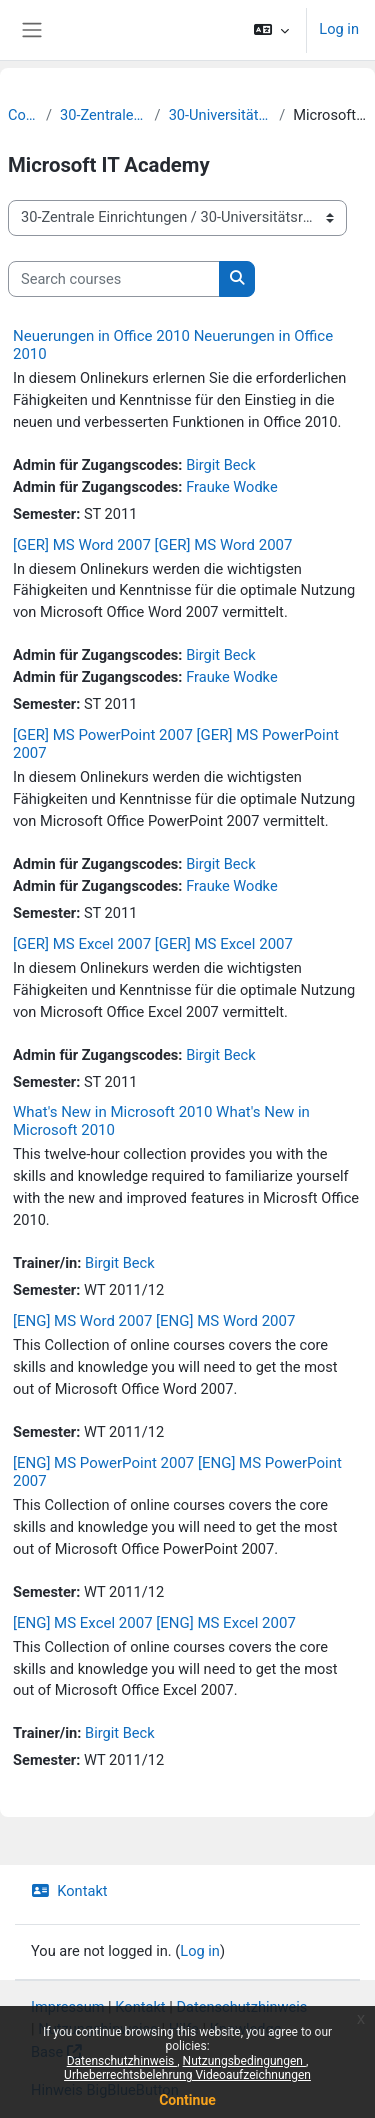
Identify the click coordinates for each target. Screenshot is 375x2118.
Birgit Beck (221, 465)
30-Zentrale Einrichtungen (103, 115)
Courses (23, 115)
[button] (271, 30)
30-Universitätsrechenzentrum (220, 115)
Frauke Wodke (232, 487)
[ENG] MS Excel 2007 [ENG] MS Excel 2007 (154, 1623)
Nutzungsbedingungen (244, 2061)
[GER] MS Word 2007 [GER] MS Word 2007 (152, 545)
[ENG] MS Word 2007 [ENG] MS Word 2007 (154, 1321)
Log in (339, 29)
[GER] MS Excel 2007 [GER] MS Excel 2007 (153, 944)
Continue (187, 2100)
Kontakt (69, 1891)
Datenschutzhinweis (122, 2061)
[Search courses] (114, 279)
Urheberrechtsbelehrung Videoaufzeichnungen (187, 2075)
